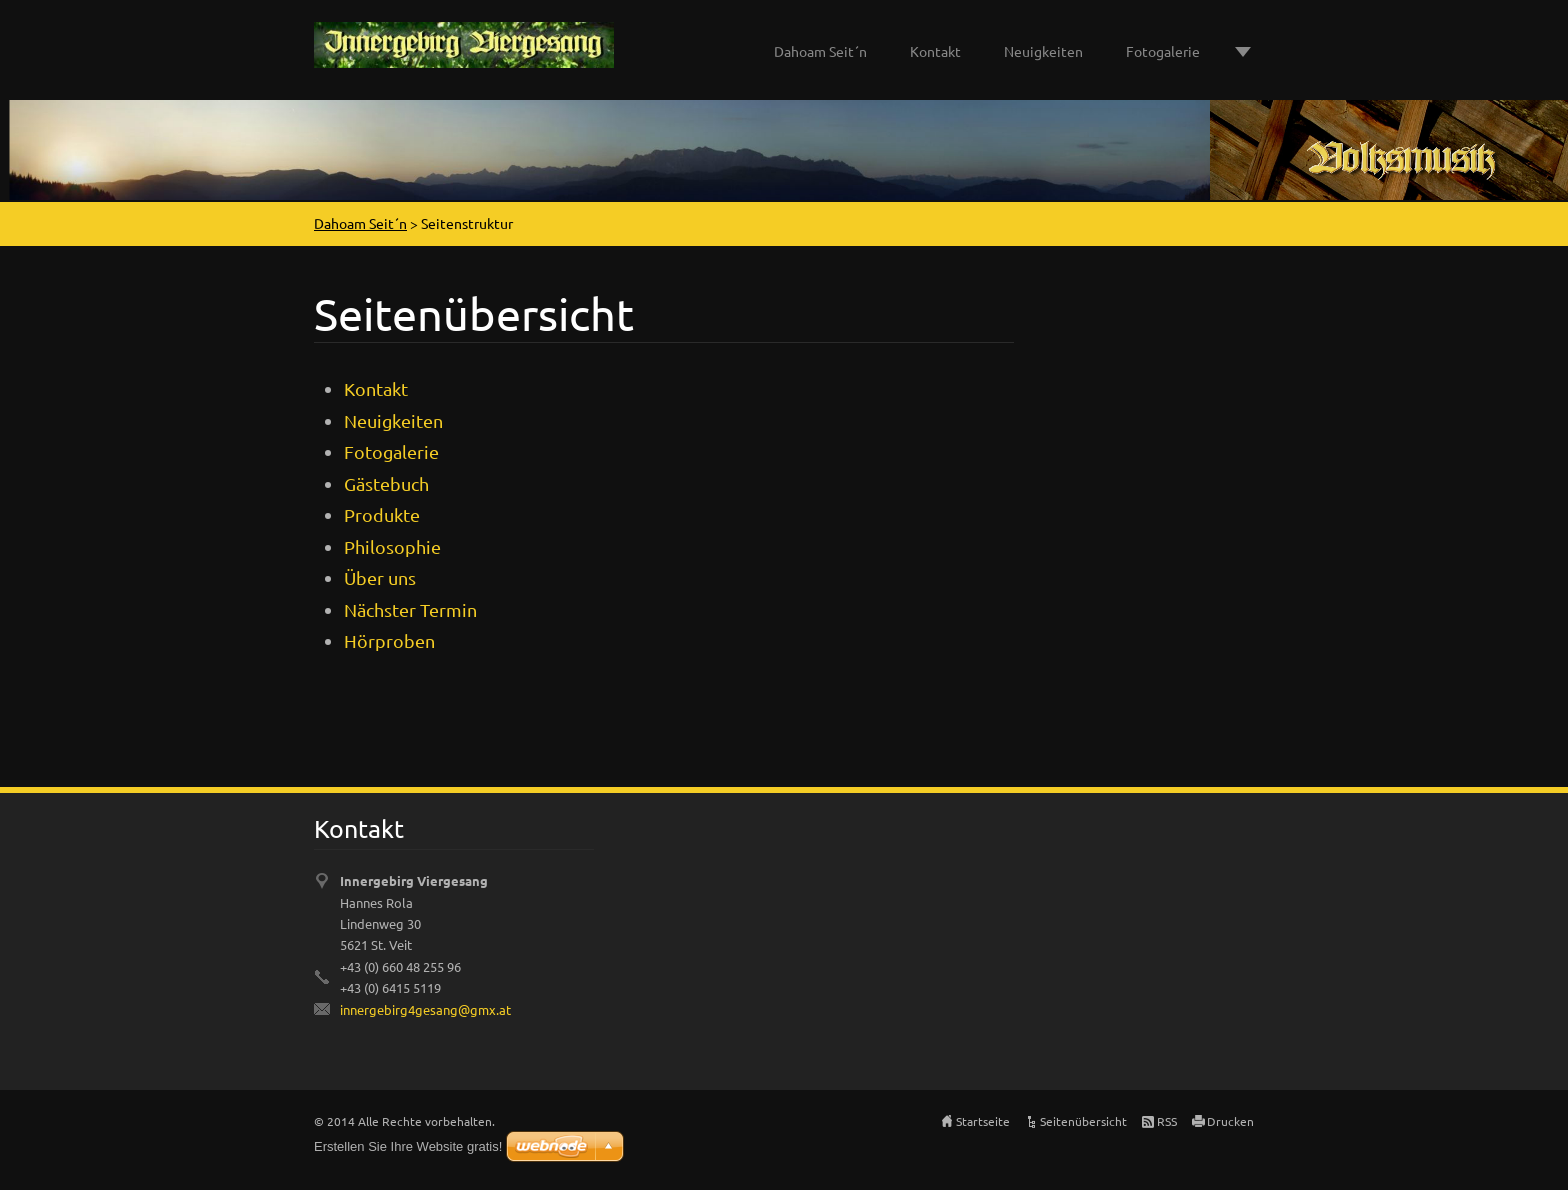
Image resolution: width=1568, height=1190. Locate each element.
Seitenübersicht (1083, 1121)
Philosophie (392, 546)
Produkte (382, 514)
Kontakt (935, 51)
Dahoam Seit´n (820, 51)
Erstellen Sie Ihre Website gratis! (408, 1146)
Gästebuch (386, 483)
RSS (1167, 1121)
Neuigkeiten (1043, 51)
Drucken (1230, 1121)
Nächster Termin (410, 609)
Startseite (983, 1121)
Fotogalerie (1163, 51)
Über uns (380, 577)
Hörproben (389, 640)
